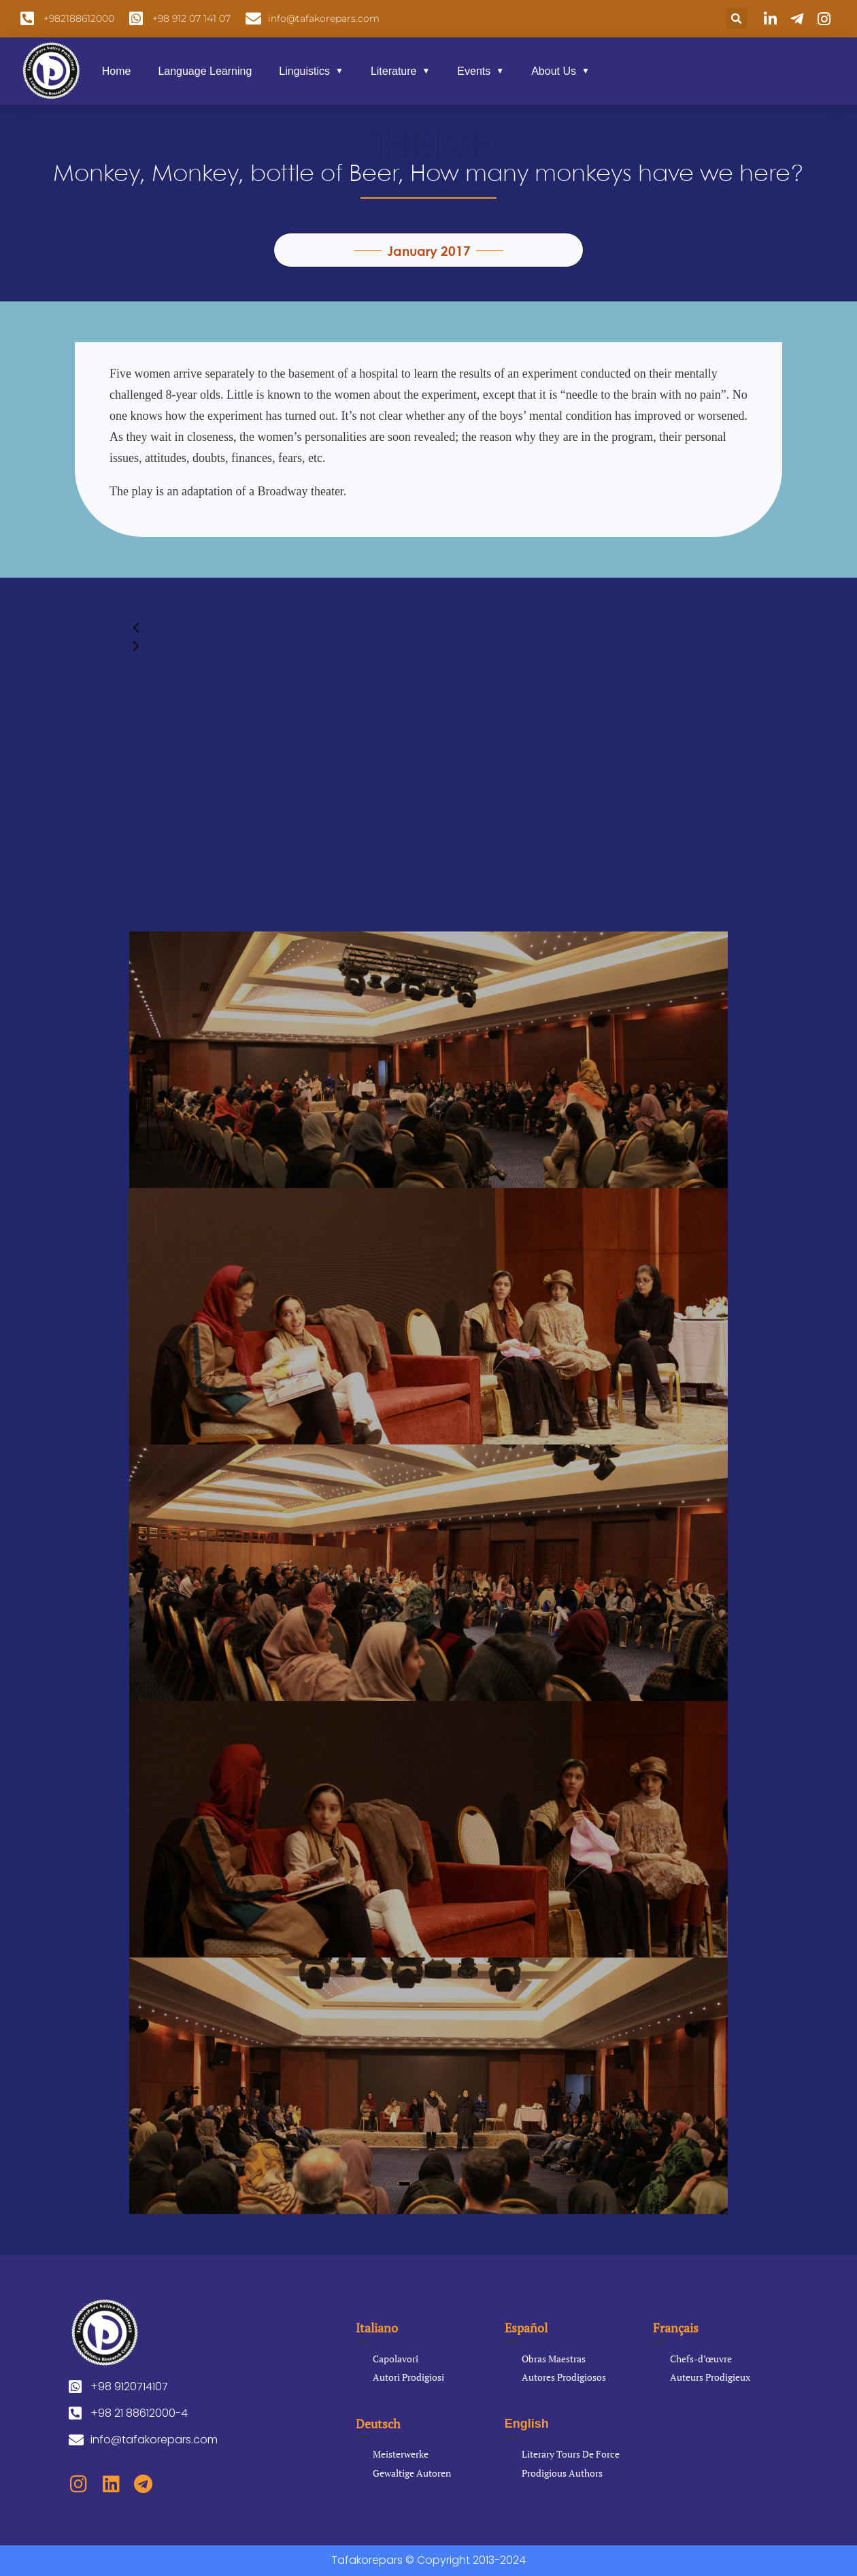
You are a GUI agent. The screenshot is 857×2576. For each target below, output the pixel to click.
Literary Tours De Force (571, 2453)
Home (116, 71)
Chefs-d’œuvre (701, 2358)
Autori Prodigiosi (408, 2377)
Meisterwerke (400, 2453)
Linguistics (304, 71)
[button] (736, 18)
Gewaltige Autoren (412, 2472)
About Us (553, 71)
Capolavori (395, 2358)
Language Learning (205, 71)
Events (473, 71)
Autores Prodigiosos (564, 2377)
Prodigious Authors (562, 2472)
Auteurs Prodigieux (710, 2377)
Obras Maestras (554, 2358)
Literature (394, 71)
